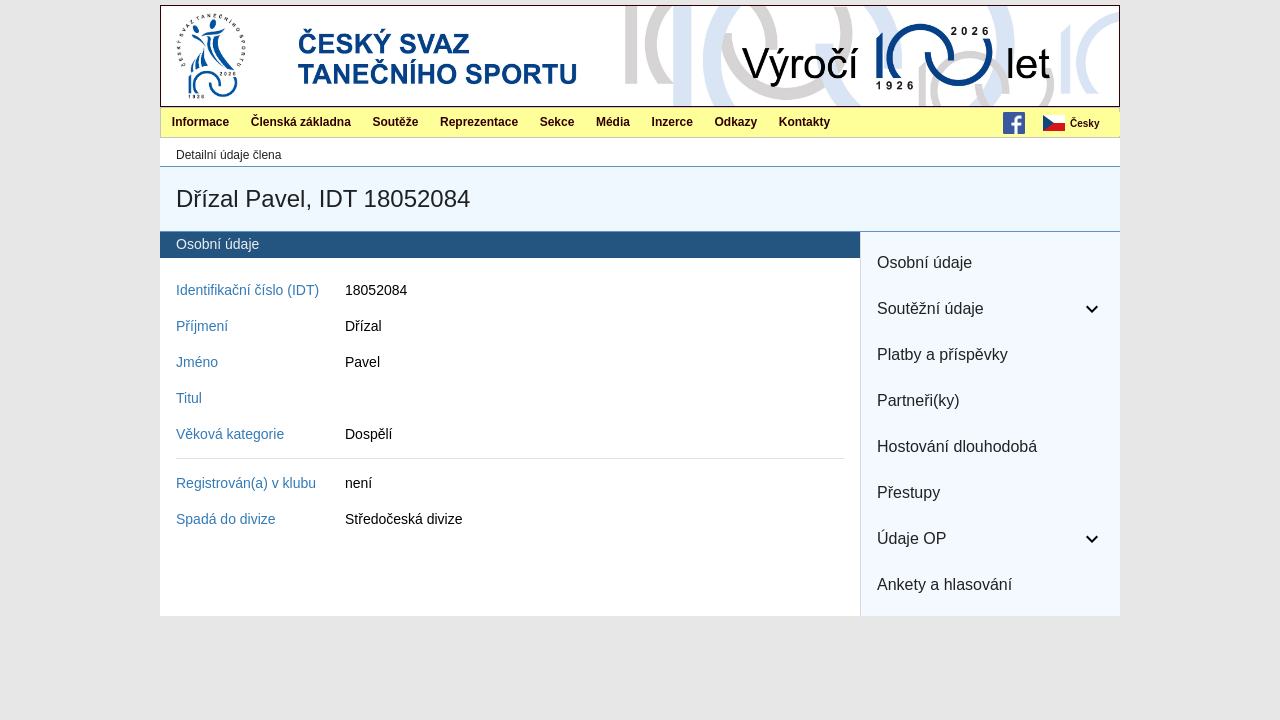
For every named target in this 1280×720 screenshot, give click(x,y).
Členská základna (301, 122)
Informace (200, 122)
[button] (990, 263)
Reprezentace (479, 122)
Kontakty (804, 122)
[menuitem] (1080, 124)
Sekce (557, 122)
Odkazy (736, 122)
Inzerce (672, 122)
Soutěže (395, 122)
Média (613, 122)
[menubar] (1080, 124)
